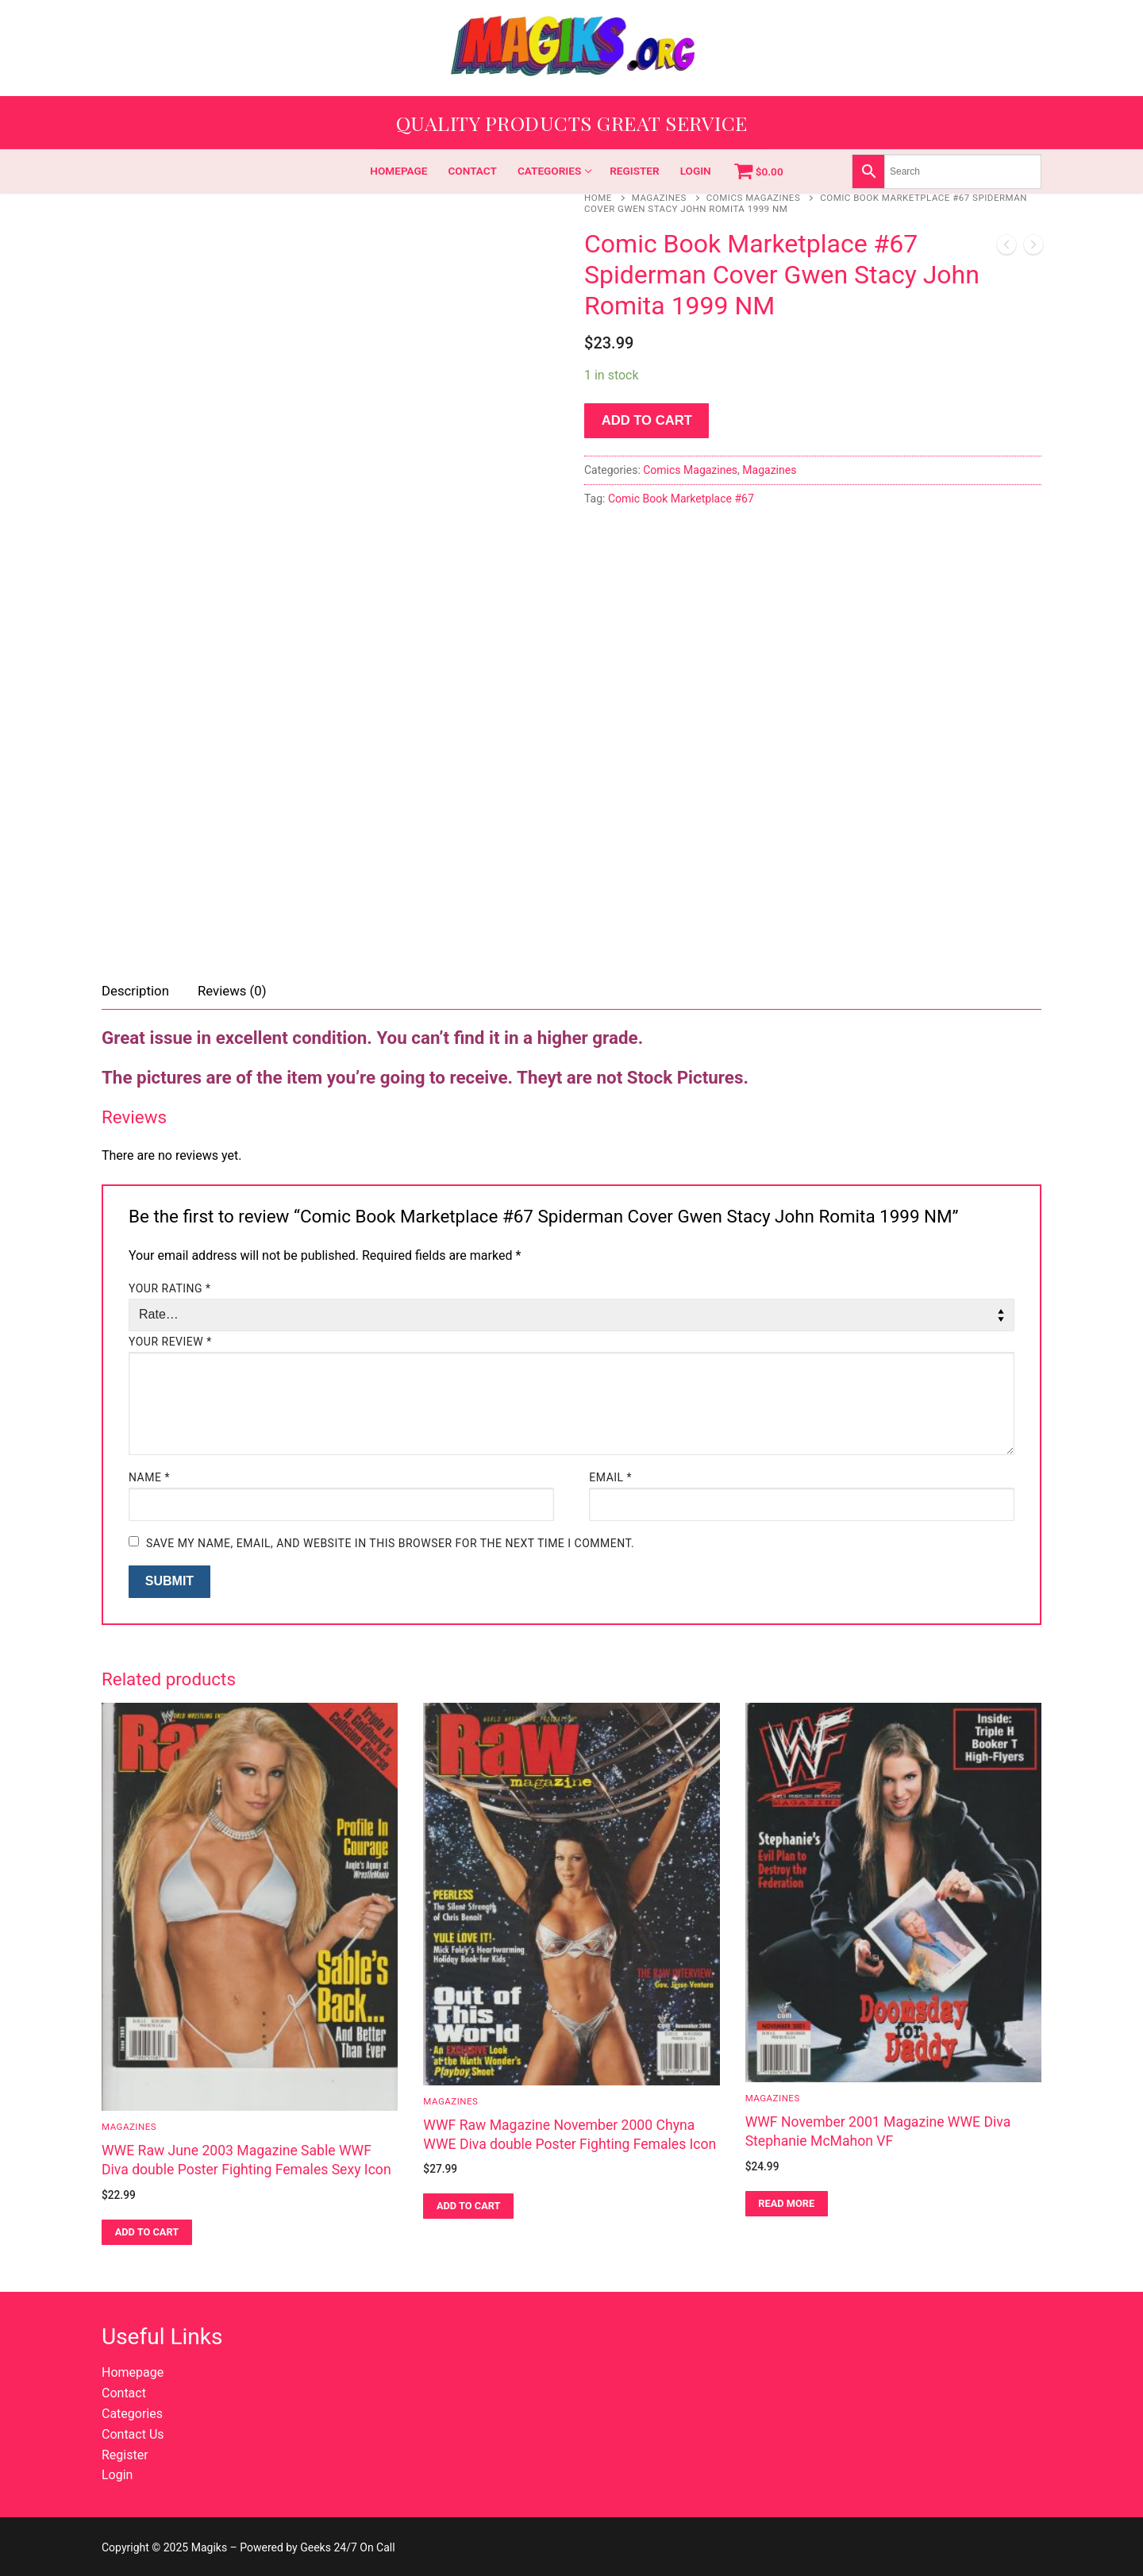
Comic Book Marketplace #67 (681, 498)
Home (598, 197)
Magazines (659, 197)
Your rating (170, 1288)
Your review (170, 1341)
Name (149, 1477)
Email (610, 1477)
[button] (147, 2232)
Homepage (133, 2372)
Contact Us (133, 2434)
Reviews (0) (232, 991)
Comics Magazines (753, 197)
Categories (132, 2413)
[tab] (135, 992)
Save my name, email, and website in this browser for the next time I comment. (390, 1543)
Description (135, 991)
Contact (124, 2393)
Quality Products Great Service (572, 123)
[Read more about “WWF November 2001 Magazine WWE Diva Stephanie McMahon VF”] (786, 2203)
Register (125, 2454)
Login (117, 2474)
